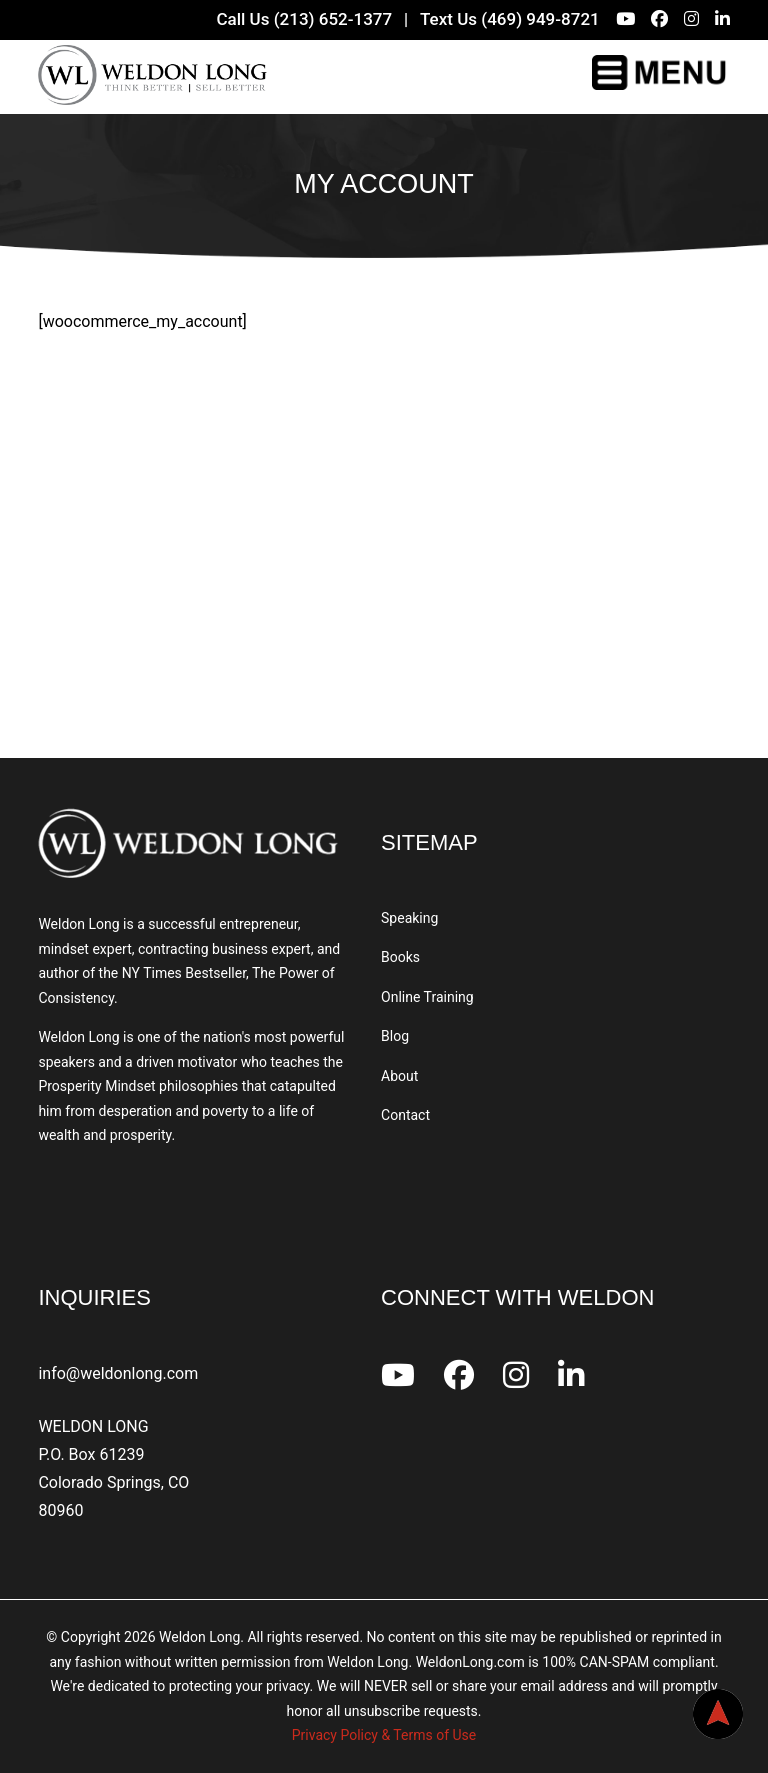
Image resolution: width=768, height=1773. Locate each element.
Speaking (409, 918)
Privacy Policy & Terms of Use (384, 1735)
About (399, 1076)
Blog (395, 1036)
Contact (405, 1115)
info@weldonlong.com (118, 1373)
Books (400, 957)
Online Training (427, 997)
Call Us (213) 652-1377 (304, 19)
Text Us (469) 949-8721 (510, 19)
